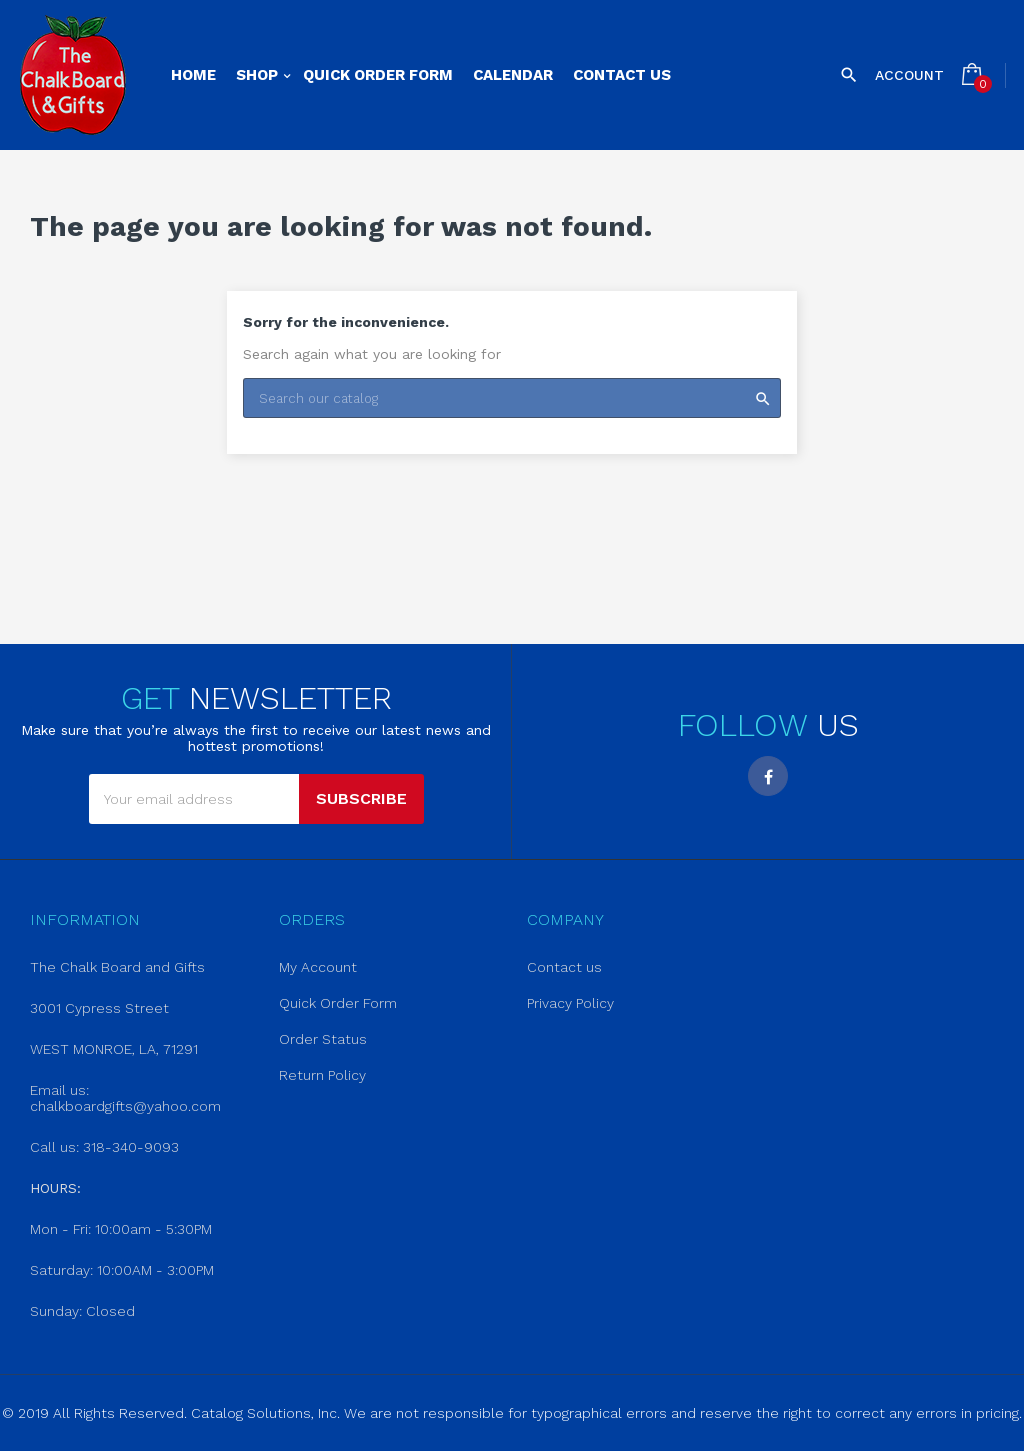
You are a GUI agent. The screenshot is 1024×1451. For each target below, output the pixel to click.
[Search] (512, 398)
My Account (318, 967)
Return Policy (322, 1075)
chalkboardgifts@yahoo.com (125, 1106)
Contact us (564, 967)
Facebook (768, 776)
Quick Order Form (338, 1003)
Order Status (323, 1039)
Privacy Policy (570, 1003)
